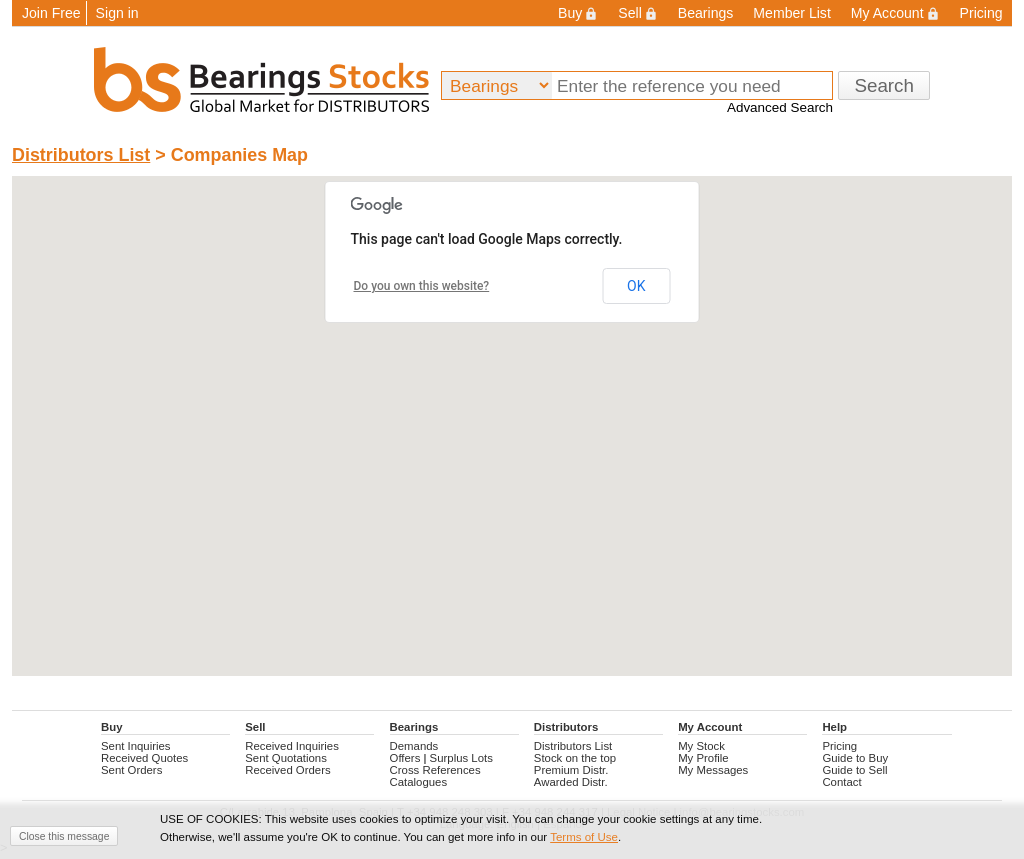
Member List (791, 13)
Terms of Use (584, 837)
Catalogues (419, 782)
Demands (414, 746)
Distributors (566, 727)
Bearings (706, 13)
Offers (405, 758)
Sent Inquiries (136, 746)
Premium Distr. (571, 770)
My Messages (713, 770)
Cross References (435, 770)
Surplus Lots (461, 758)
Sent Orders (131, 770)
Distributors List (81, 155)
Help (834, 727)
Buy (578, 13)
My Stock (701, 746)
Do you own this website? (422, 286)
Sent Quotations (286, 758)
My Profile (703, 758)
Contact (841, 782)
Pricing (981, 13)
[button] (528, 410)
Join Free (51, 13)
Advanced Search (780, 107)
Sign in (117, 13)
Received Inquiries (292, 746)
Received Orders (287, 770)
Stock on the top (575, 758)
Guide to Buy (855, 758)
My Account (895, 13)
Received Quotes (144, 758)
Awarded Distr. (571, 782)
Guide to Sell (854, 770)
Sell (637, 13)
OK (636, 286)
